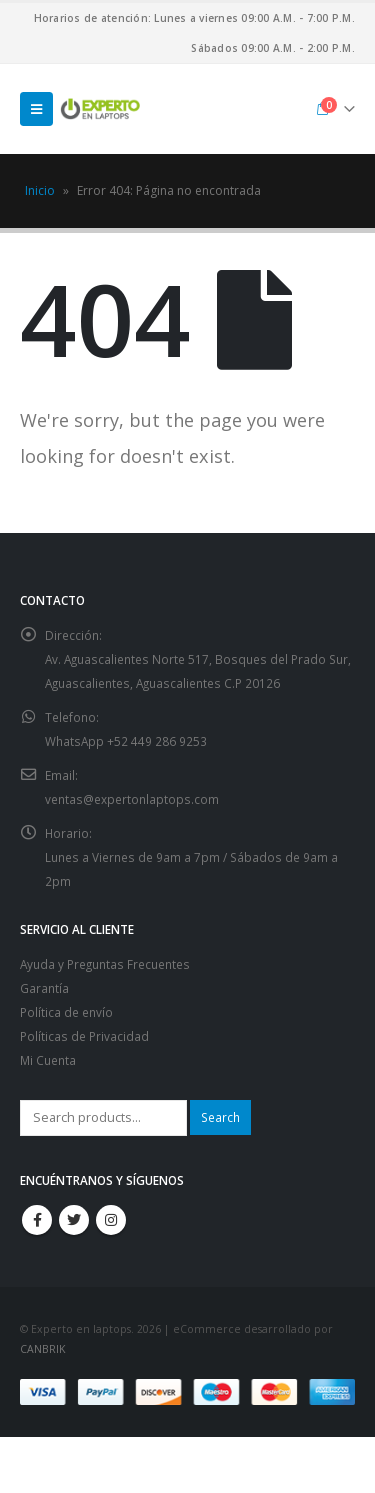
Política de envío (66, 1012)
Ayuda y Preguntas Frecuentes (105, 964)
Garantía (44, 988)
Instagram (111, 1220)
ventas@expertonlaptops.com (132, 799)
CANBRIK (42, 1349)
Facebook (37, 1220)
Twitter (74, 1220)
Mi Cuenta (48, 1060)
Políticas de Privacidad (84, 1036)
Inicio (40, 190)
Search (220, 1117)
